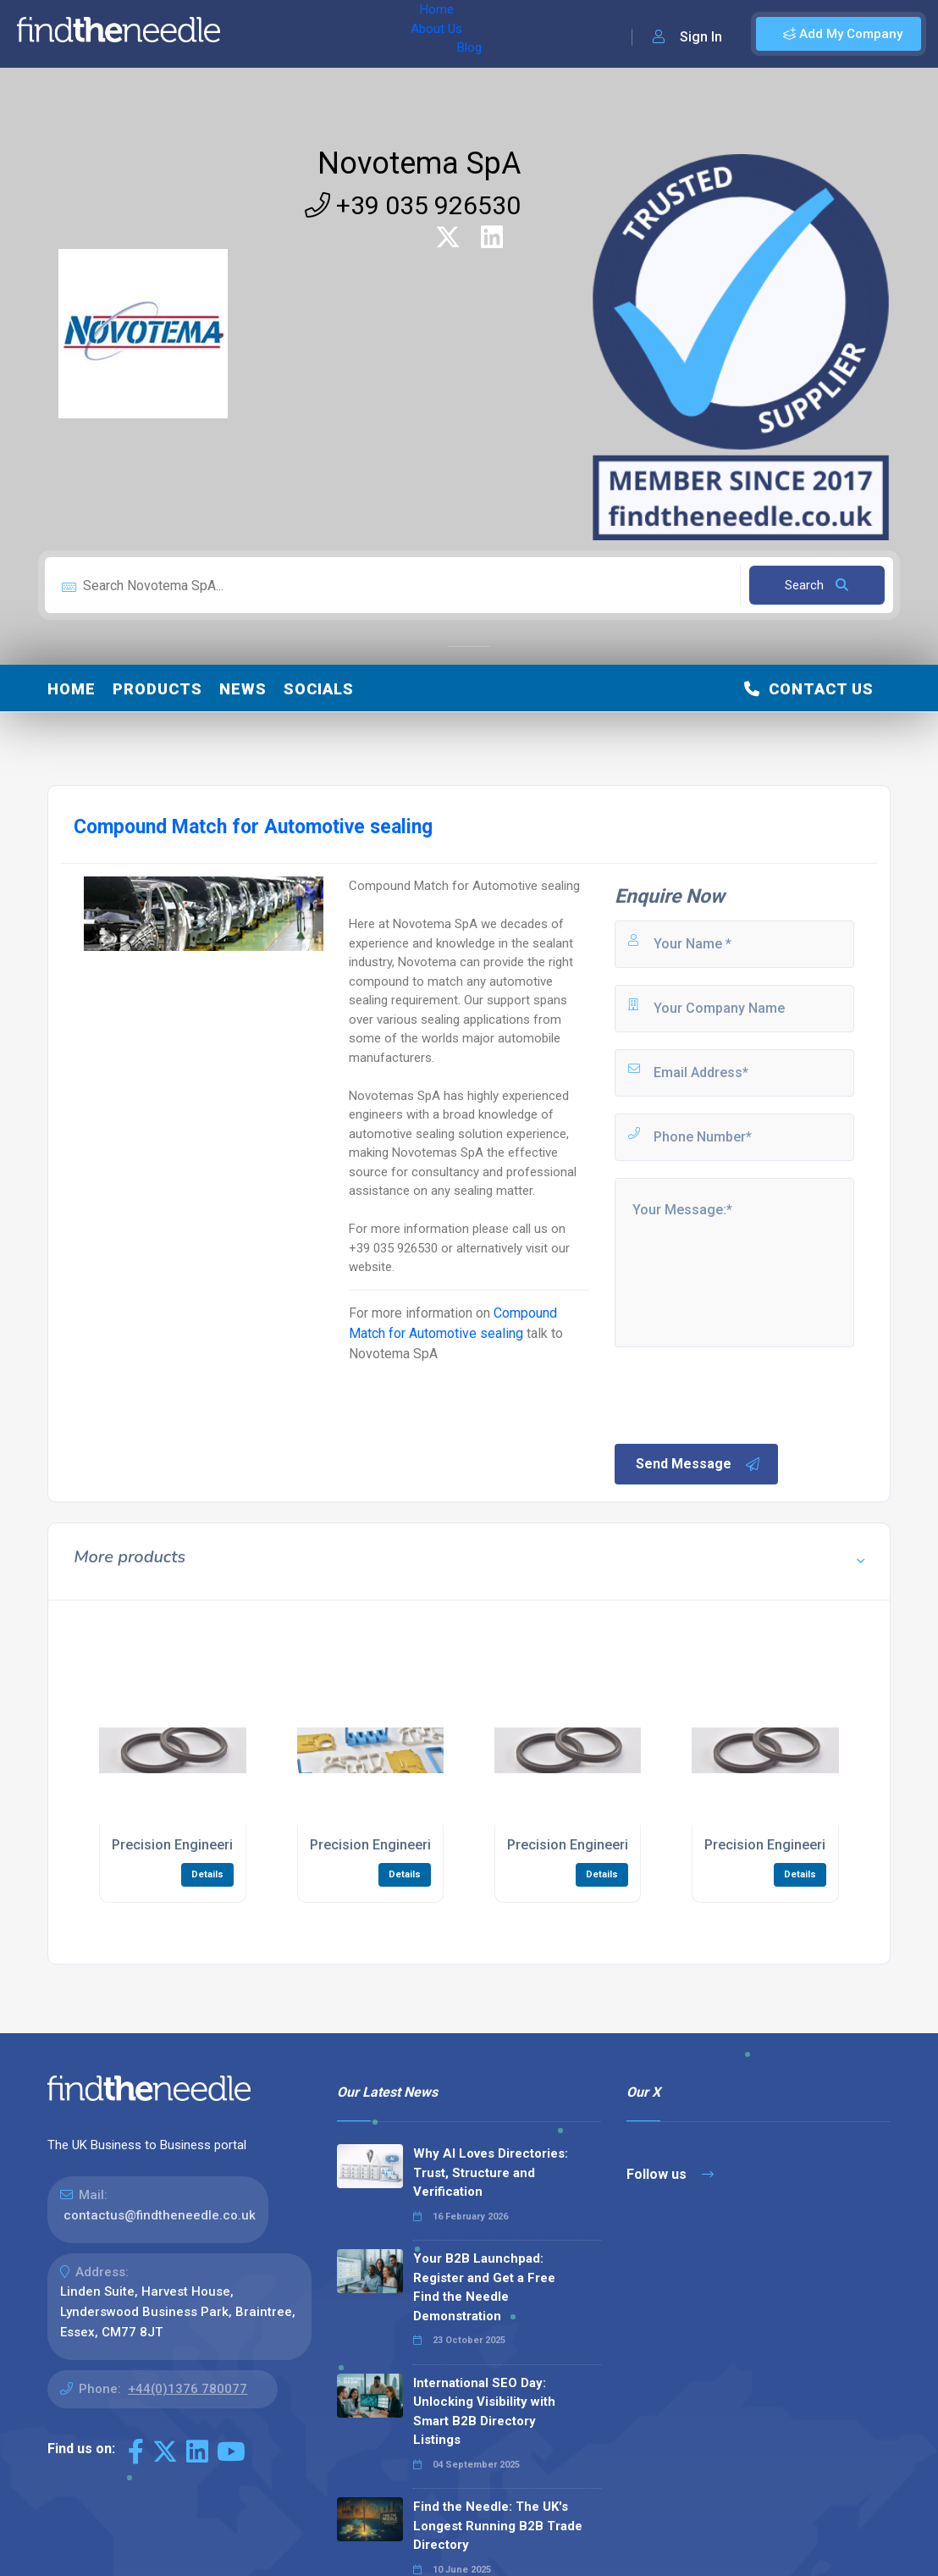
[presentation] (740, 1394)
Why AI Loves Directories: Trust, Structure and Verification (490, 2172)
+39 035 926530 (413, 205)
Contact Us (809, 689)
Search (816, 585)
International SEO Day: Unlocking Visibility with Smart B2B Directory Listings (484, 2411)
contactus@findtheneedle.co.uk (159, 2215)
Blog (380, 33)
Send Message (698, 1464)
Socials (319, 689)
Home (256, 33)
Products (157, 689)
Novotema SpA (419, 163)
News (243, 689)
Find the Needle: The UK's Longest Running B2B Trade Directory (497, 2525)
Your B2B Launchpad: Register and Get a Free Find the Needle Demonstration (484, 2287)
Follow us (670, 2174)
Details (207, 1874)
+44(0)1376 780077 (187, 2388)
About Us (320, 33)
